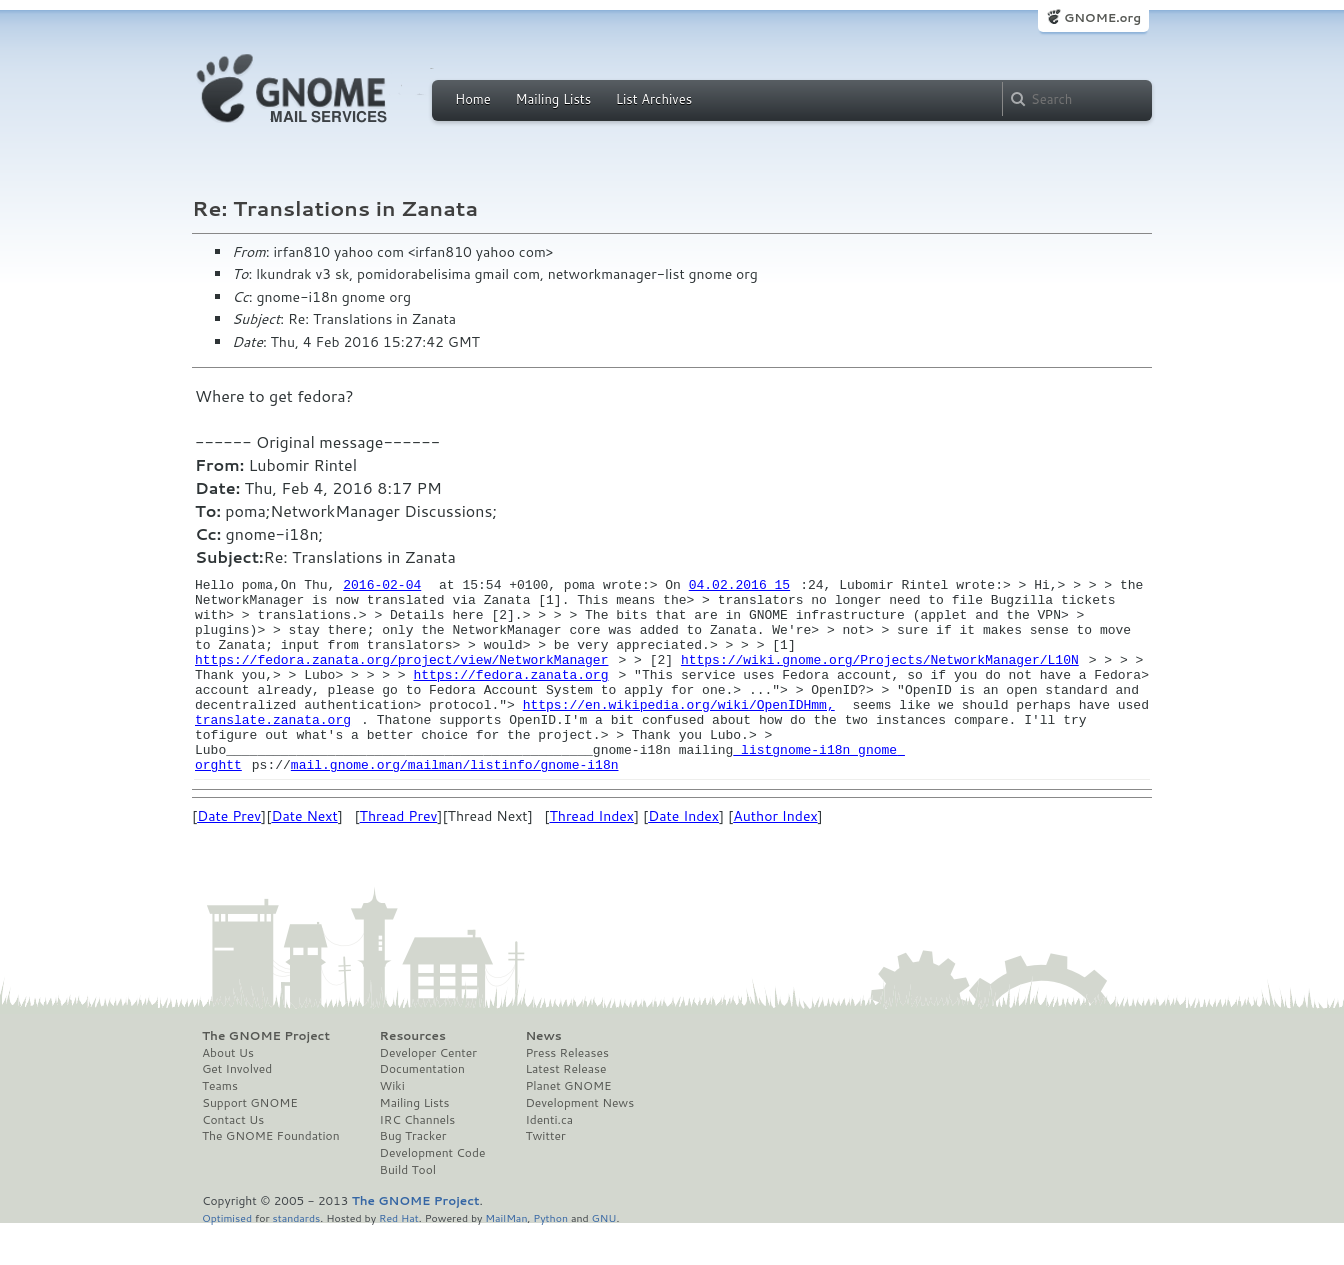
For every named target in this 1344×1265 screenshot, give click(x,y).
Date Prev (229, 855)
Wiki (392, 1125)
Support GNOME (250, 1142)
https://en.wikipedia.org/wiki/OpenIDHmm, (679, 731)
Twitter (545, 1175)
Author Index (775, 855)
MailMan (506, 1256)
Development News (579, 1142)
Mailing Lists (553, 99)
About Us (228, 1092)
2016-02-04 (382, 587)
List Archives (654, 99)
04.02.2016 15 (739, 587)
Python (550, 1256)
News (543, 1075)
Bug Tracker (413, 1175)
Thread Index (591, 855)
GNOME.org (1102, 17)
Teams (220, 1125)
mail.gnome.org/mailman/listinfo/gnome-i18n (455, 803)
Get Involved (237, 1108)
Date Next (304, 855)
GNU (604, 1256)
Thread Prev (399, 855)
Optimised (227, 1256)
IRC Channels (418, 1159)
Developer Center (428, 1092)
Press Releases (566, 1092)
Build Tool (408, 1209)
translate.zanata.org (273, 749)
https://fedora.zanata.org (510, 695)
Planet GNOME (568, 1125)
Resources (413, 1075)
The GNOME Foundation (271, 1175)
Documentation (422, 1108)
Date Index (683, 855)
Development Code (433, 1192)
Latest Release (565, 1108)
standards (296, 1256)
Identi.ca (549, 1159)
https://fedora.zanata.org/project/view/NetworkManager (401, 677)
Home (473, 99)
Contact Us (233, 1159)
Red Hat (399, 1256)
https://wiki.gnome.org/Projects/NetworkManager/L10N (880, 677)
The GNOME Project (266, 1075)
